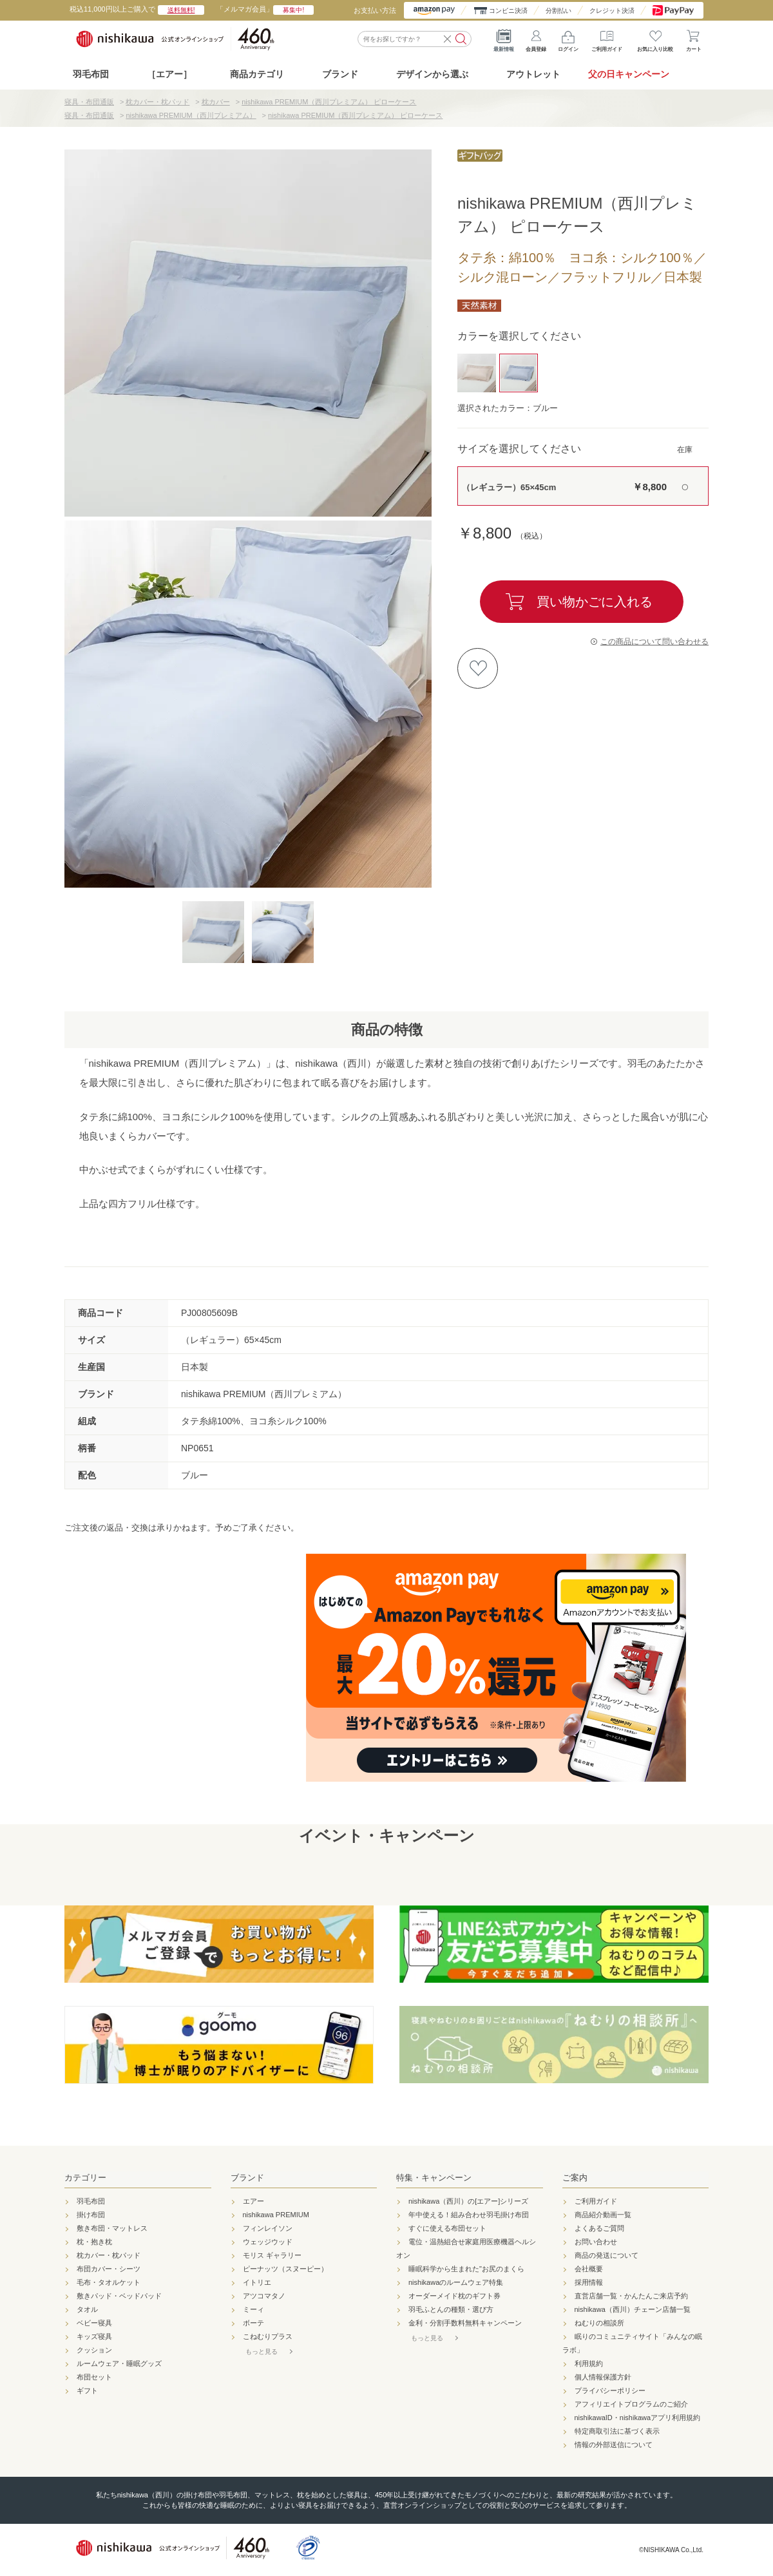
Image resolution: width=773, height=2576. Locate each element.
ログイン (568, 38)
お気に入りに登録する (477, 668)
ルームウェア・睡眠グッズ (119, 2363)
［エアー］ (169, 74)
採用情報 (589, 2282)
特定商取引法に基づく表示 (617, 2431)
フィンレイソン (267, 2228)
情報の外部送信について (614, 2444)
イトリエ (257, 2282)
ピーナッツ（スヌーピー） (285, 2269)
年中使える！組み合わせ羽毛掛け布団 (468, 2214)
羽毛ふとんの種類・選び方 (450, 2309)
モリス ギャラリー (272, 2255)
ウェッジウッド (267, 2242)
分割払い (558, 10)
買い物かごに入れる (595, 602)
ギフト (87, 2390)
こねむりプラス (267, 2336)
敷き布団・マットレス (112, 2228)
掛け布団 (91, 2214)
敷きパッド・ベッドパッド (119, 2296)
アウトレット (533, 74)
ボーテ (253, 2323)
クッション (94, 2350)
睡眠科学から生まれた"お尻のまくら (466, 2269)
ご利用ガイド (606, 38)
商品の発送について (606, 2255)
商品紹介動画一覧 (603, 2214)
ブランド (247, 2177)
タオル (87, 2309)
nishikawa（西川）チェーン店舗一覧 (633, 2309)
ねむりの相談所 (599, 2323)
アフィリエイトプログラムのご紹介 (631, 2404)
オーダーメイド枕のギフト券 (454, 2296)
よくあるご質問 (599, 2228)
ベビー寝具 (94, 2323)
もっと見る (261, 2351)
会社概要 (589, 2269)
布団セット (94, 2377)
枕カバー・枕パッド (108, 2255)
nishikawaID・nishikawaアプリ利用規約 (638, 2417)
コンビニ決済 (508, 10)
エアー (253, 2201)
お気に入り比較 (655, 38)
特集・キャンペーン (434, 2177)
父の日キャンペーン (628, 74)
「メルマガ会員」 (265, 9)
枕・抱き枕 (94, 2242)
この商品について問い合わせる (654, 641)
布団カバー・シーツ (108, 2269)
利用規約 (589, 2363)
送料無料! (181, 10)
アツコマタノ (264, 2296)
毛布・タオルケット (108, 2282)
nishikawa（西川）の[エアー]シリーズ (468, 2201)
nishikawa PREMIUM (276, 2214)
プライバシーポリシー (610, 2390)
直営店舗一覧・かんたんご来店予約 (631, 2296)
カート (693, 38)
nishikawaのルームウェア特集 (455, 2282)
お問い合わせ (596, 2242)
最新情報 (503, 38)
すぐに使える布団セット (447, 2228)
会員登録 (536, 38)
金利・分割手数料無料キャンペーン (465, 2323)
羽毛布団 (91, 74)
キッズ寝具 (94, 2336)
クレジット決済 (612, 10)
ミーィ (253, 2309)
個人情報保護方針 (603, 2377)
